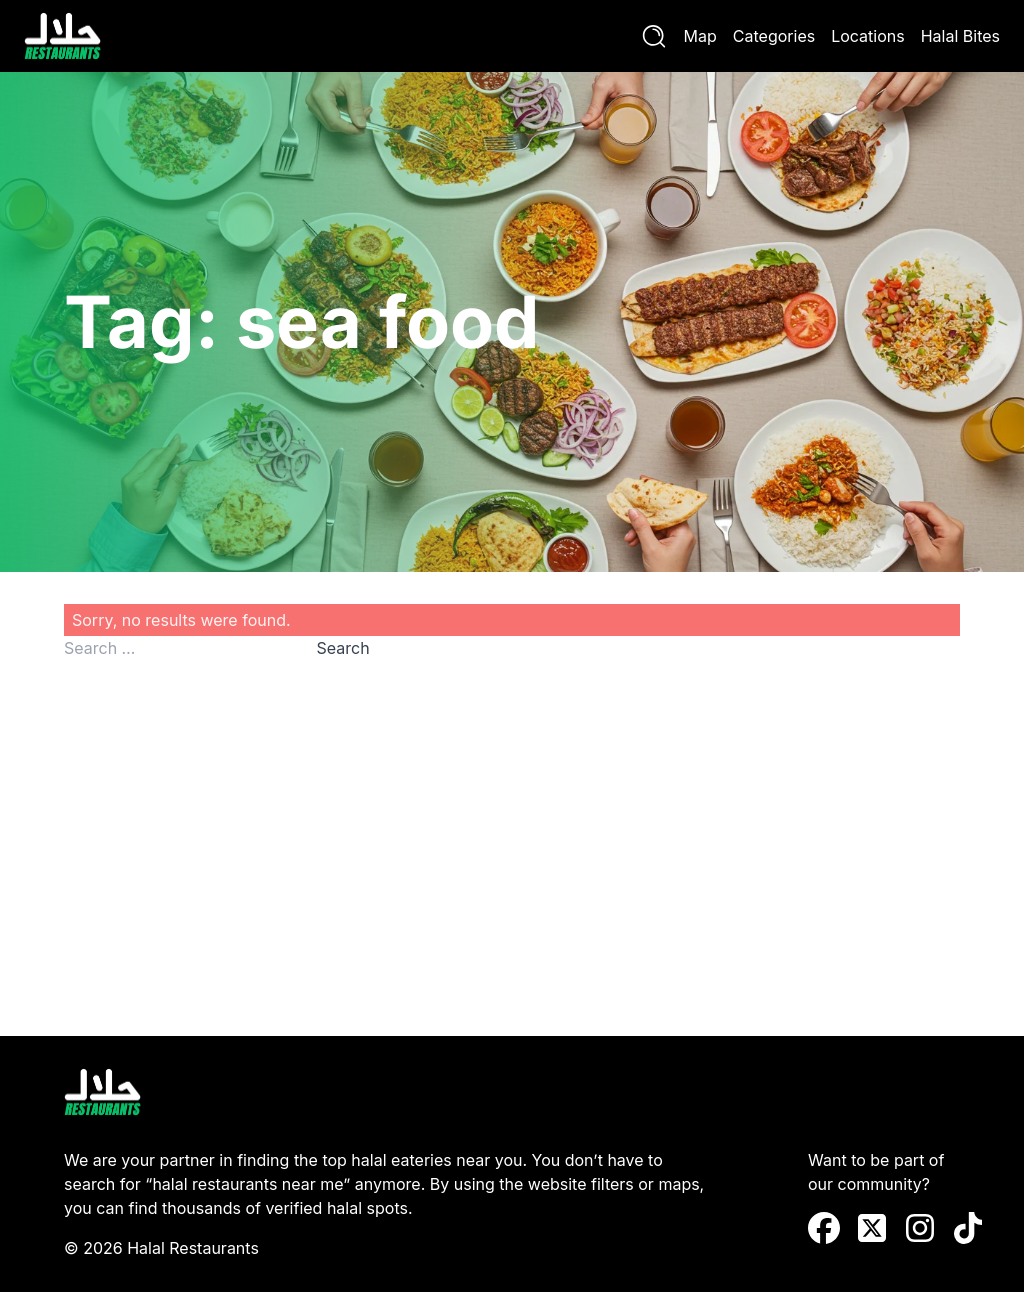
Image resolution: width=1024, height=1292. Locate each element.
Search (343, 648)
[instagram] (920, 1228)
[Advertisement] (512, 832)
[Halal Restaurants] (62, 36)
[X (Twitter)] (872, 1228)
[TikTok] (968, 1228)
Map (700, 36)
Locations (868, 36)
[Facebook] (824, 1228)
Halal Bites (960, 36)
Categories (774, 36)
